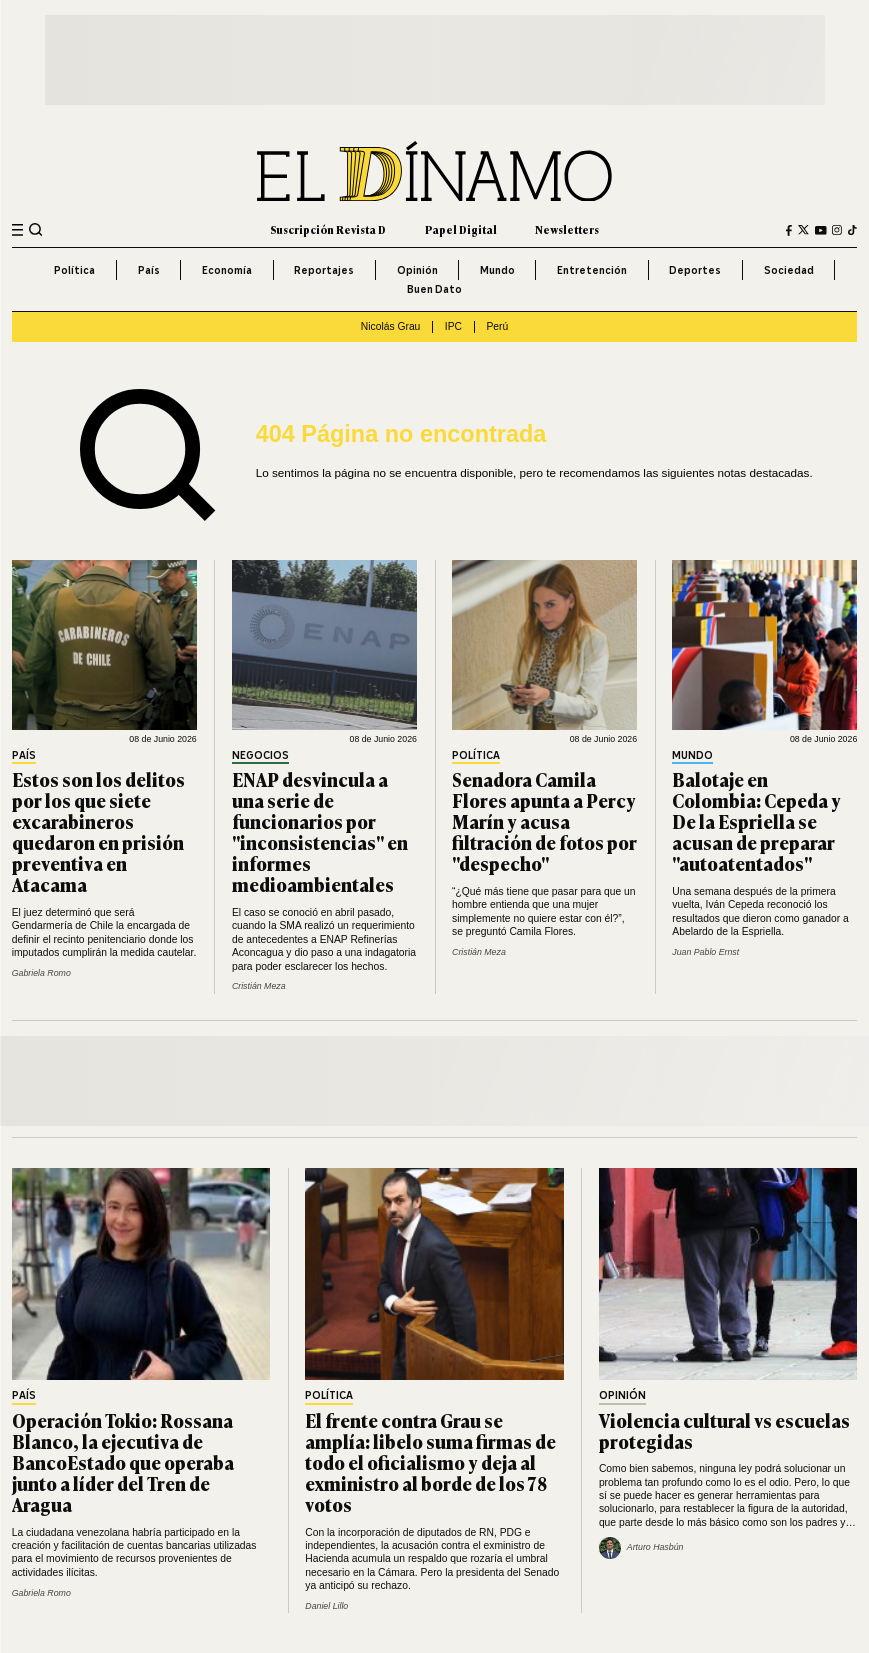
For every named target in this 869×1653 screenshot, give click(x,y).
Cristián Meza (259, 986)
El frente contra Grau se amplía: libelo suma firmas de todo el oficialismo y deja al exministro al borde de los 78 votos (430, 1462)
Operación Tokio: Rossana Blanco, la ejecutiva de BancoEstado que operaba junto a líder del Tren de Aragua (123, 1462)
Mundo (497, 270)
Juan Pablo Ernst (705, 952)
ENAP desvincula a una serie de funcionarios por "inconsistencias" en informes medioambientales (320, 832)
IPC (453, 326)
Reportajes (324, 270)
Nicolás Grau (391, 326)
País (149, 270)
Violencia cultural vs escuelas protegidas (724, 1430)
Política (74, 270)
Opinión (417, 270)
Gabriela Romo (41, 973)
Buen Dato (434, 289)
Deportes (695, 270)
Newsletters (567, 229)
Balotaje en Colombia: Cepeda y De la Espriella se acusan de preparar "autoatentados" (756, 821)
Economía (227, 270)
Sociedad (789, 270)
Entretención (592, 270)
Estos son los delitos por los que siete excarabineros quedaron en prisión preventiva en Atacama (98, 832)
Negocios (260, 756)
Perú (497, 326)
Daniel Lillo (326, 1606)
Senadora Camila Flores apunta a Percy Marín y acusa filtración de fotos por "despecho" (544, 821)
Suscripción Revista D (328, 229)
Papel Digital (461, 229)
